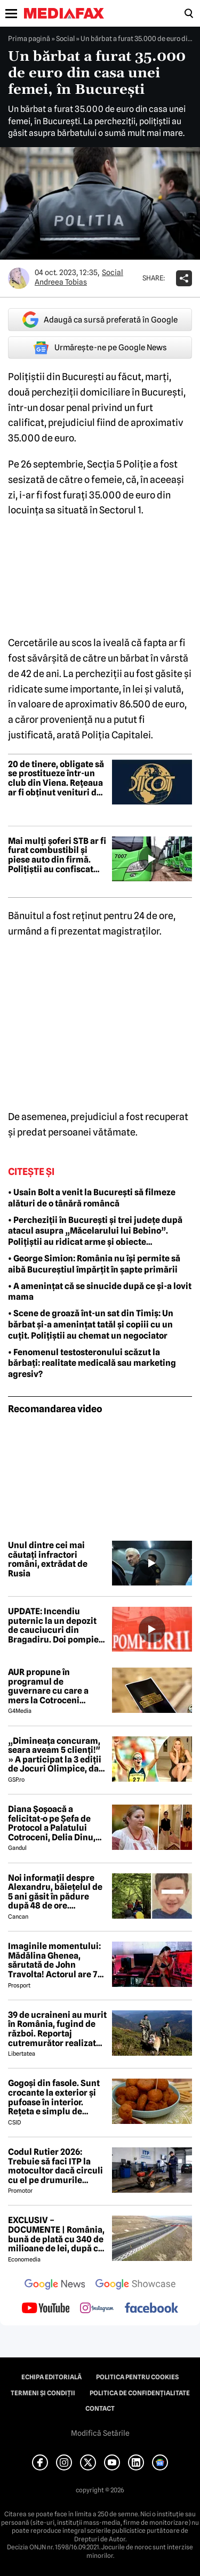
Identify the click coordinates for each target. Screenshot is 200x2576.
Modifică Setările (100, 2433)
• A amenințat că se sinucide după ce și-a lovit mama (99, 1291)
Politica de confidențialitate (140, 2393)
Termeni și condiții (43, 2393)
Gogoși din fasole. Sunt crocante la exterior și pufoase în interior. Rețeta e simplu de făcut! (54, 2097)
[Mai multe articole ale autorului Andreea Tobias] (18, 278)
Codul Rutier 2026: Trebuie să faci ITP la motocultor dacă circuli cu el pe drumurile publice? (55, 2166)
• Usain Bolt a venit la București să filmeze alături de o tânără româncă (91, 1198)
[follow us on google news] (55, 2285)
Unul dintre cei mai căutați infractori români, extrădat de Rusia (47, 1559)
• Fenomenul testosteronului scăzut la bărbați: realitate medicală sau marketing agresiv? (92, 1363)
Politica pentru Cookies (137, 2377)
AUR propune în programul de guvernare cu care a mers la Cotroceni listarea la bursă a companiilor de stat (48, 1686)
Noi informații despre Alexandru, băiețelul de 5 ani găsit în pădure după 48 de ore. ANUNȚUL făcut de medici (55, 1892)
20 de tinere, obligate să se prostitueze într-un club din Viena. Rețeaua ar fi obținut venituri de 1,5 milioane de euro (56, 778)
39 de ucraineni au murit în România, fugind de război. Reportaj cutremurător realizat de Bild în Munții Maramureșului (57, 2029)
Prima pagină (29, 38)
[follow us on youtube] (45, 2309)
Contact (100, 2408)
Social (65, 38)
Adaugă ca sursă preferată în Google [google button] (100, 319)
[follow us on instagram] (97, 2309)
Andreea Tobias (61, 282)
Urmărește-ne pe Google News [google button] (100, 348)
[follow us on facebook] (151, 2309)
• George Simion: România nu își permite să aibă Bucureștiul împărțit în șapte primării (94, 1264)
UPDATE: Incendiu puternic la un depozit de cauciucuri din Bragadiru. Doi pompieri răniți (56, 1625)
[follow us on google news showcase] (135, 2285)
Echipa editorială (51, 2377)
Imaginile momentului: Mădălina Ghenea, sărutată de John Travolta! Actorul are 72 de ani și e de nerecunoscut (55, 1960)
